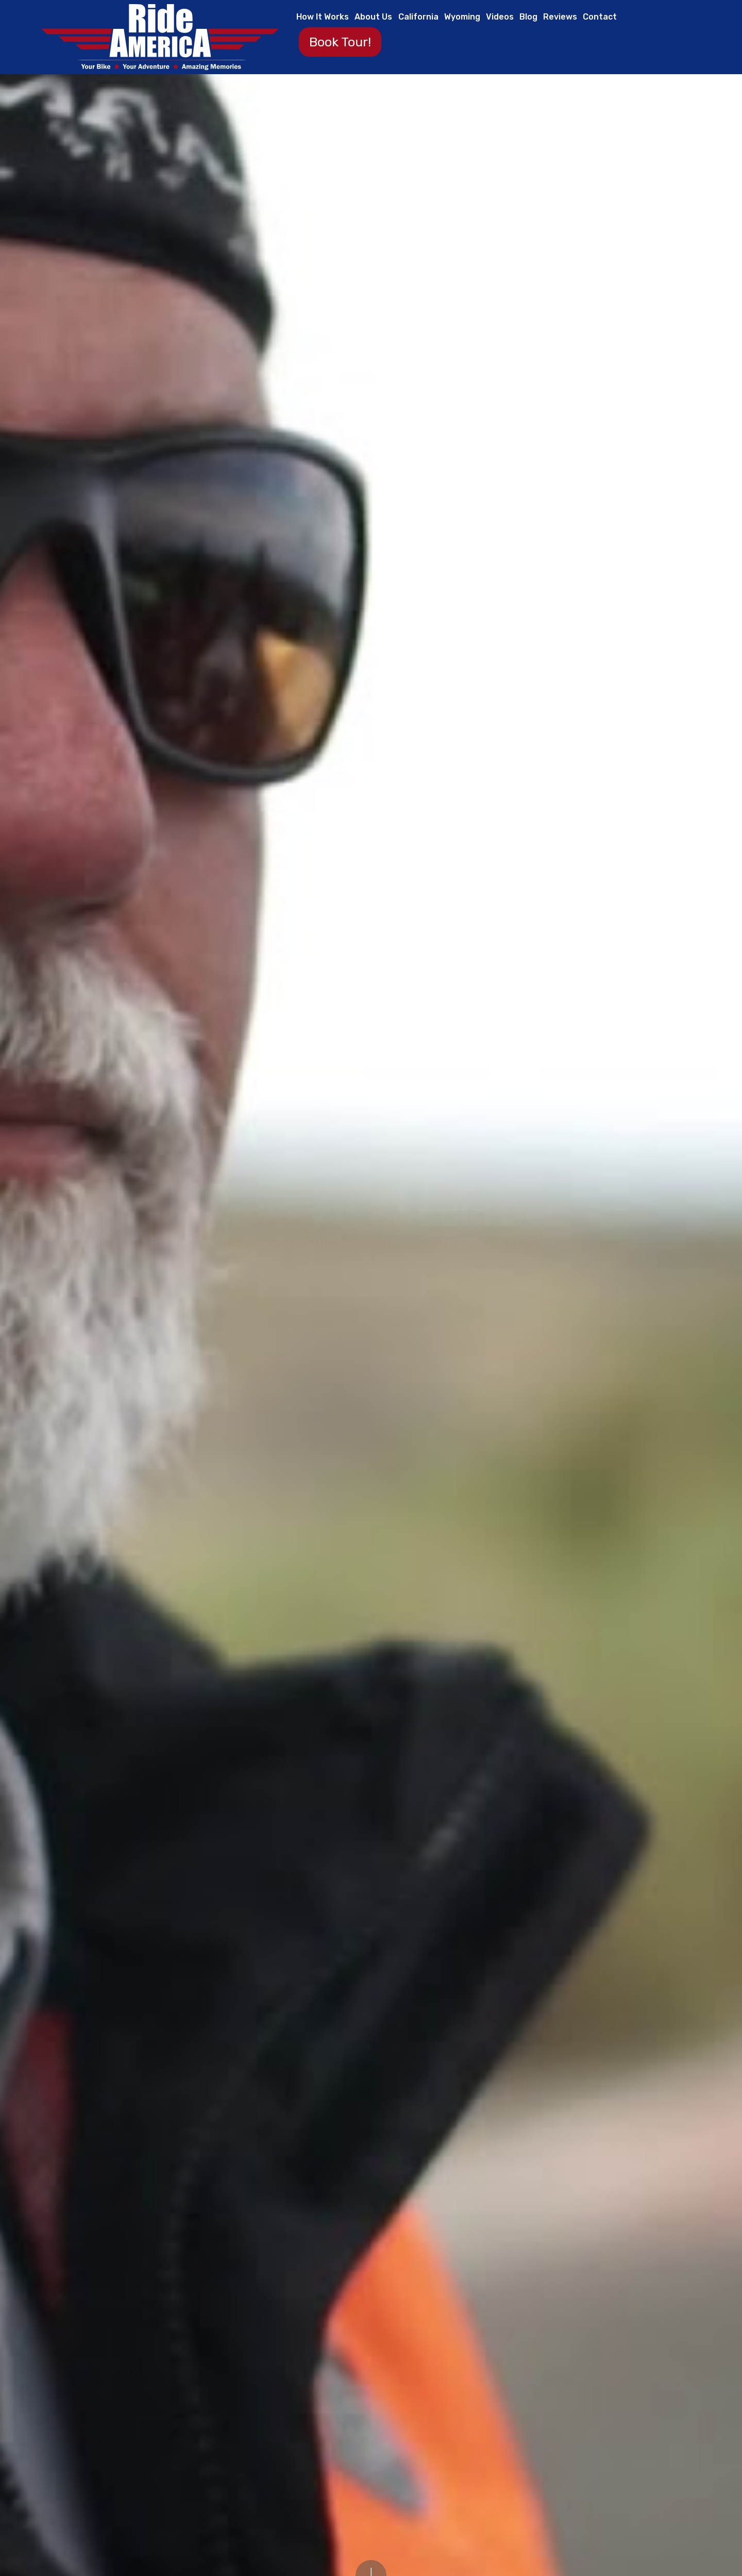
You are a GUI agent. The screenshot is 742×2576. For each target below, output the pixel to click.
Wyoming (462, 17)
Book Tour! (340, 42)
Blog (528, 17)
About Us (373, 17)
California (418, 17)
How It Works (322, 17)
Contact (600, 17)
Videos (500, 17)
